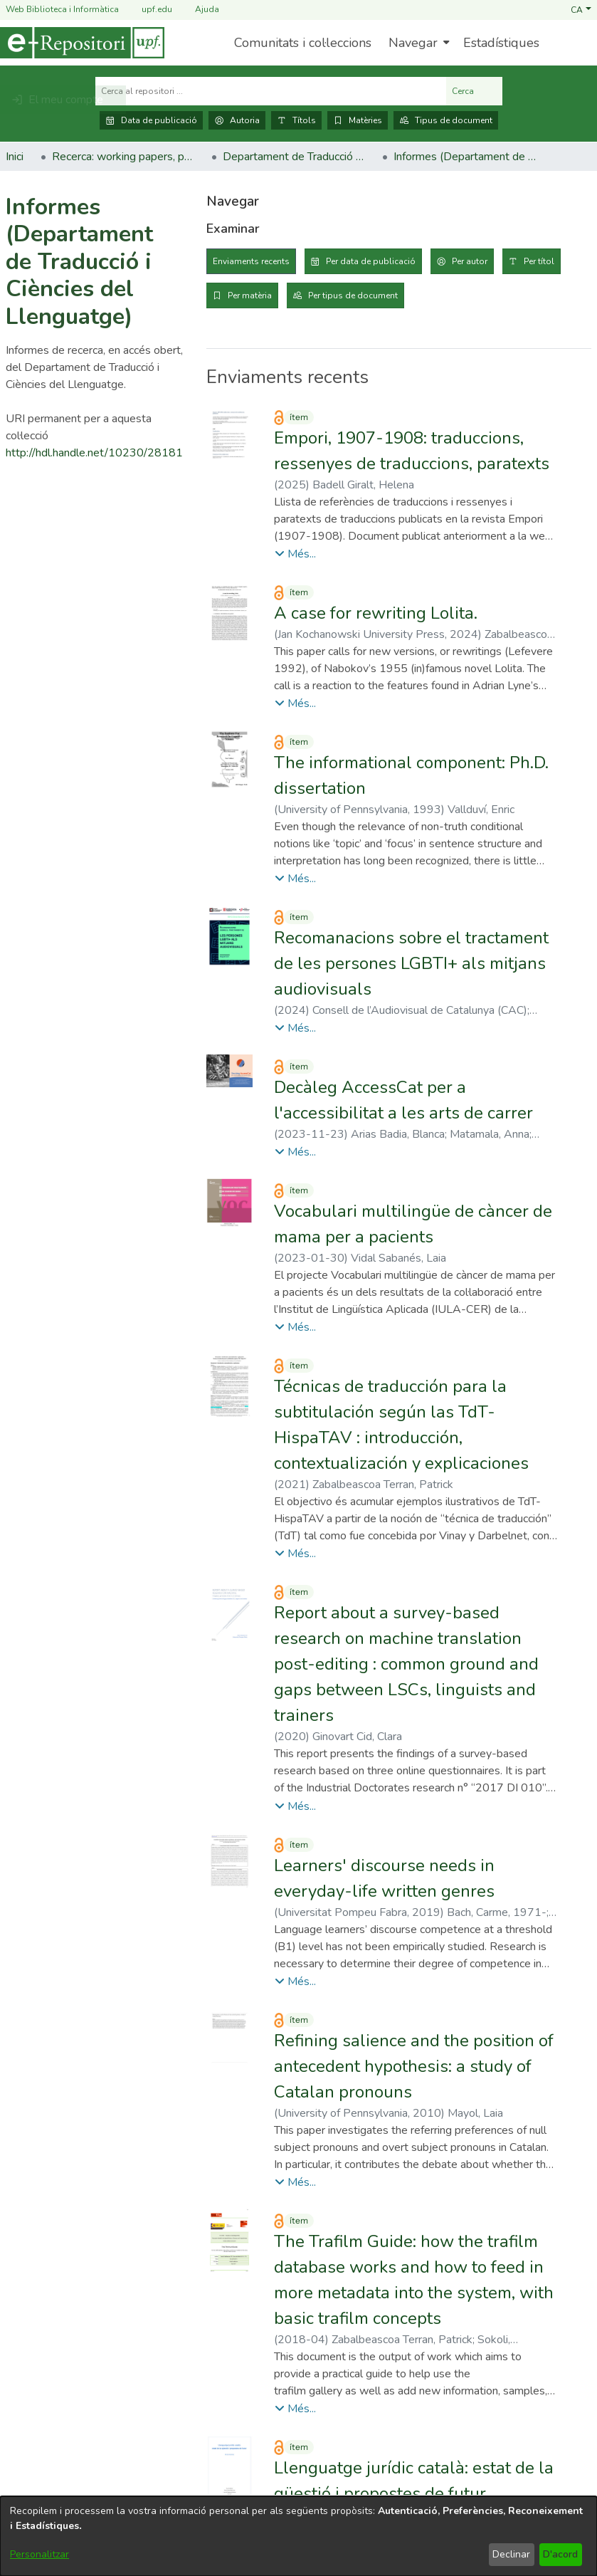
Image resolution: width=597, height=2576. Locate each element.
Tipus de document (445, 120)
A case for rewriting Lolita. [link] (375, 613)
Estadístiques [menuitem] (501, 42)
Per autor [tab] (469, 261)
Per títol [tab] (539, 261)
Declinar (511, 2554)
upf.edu (148, 9)
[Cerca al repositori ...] (270, 91)
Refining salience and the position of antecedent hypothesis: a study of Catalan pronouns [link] (414, 2066)
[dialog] (298, 2536)
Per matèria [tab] (250, 295)
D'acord (560, 2554)
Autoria (237, 120)
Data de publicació (151, 120)
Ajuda (198, 9)
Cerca (474, 91)
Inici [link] (14, 156)
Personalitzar (39, 2554)
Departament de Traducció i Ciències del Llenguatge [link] (294, 156)
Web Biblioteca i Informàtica (62, 9)
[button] (581, 9)
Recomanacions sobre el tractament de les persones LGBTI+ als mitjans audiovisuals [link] (411, 963)
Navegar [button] (413, 42)
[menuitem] (417, 43)
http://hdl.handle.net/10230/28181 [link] (94, 453)
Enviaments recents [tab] (251, 261)
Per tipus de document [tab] (353, 295)
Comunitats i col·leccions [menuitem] (302, 42)
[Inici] (82, 43)
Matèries (357, 120)
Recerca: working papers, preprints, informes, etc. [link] (123, 156)
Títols (296, 120)
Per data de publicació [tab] (371, 261)
